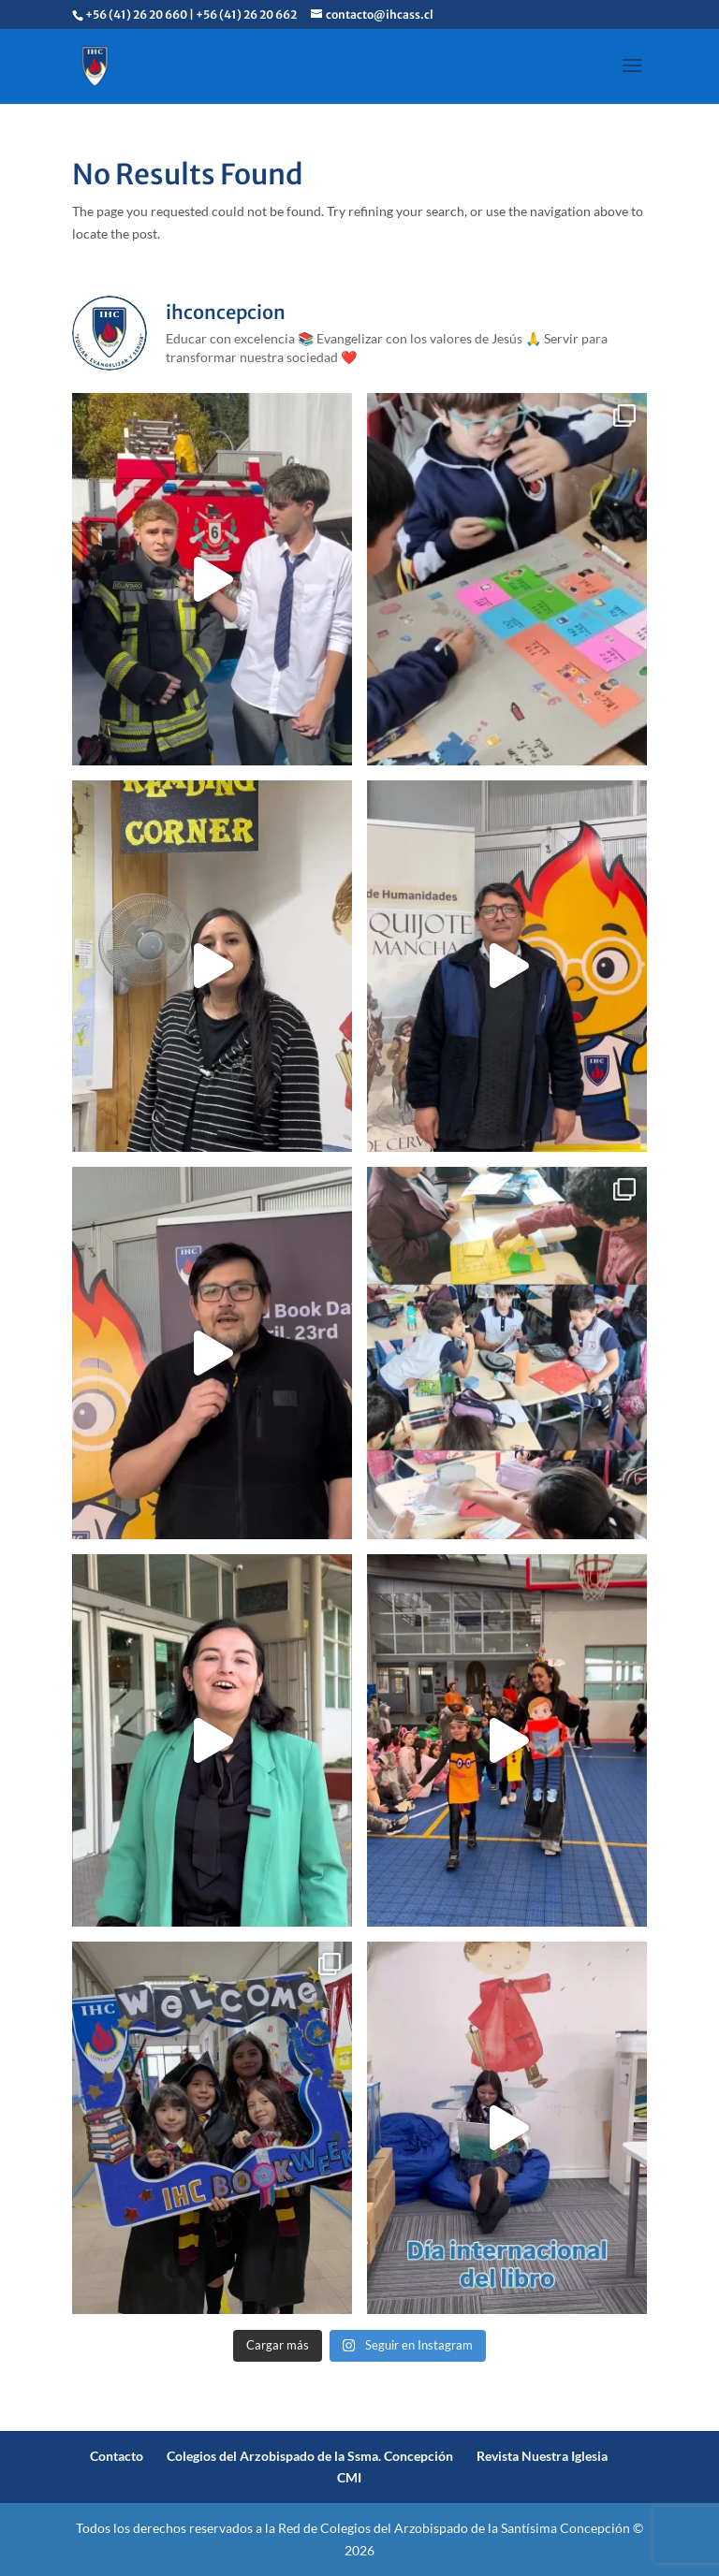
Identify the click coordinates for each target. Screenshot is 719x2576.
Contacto (116, 2456)
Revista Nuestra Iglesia (542, 2456)
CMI (349, 2477)
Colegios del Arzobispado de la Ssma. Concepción (310, 2456)
